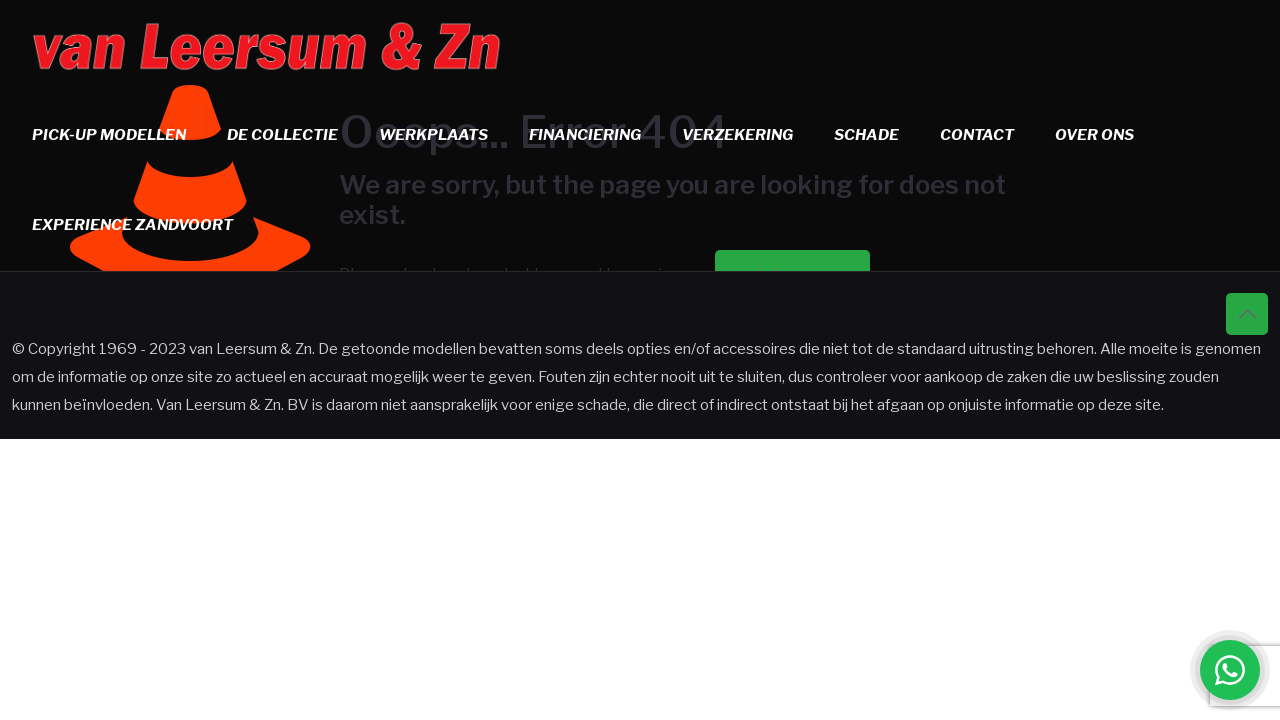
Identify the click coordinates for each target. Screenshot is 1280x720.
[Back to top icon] (1247, 314)
